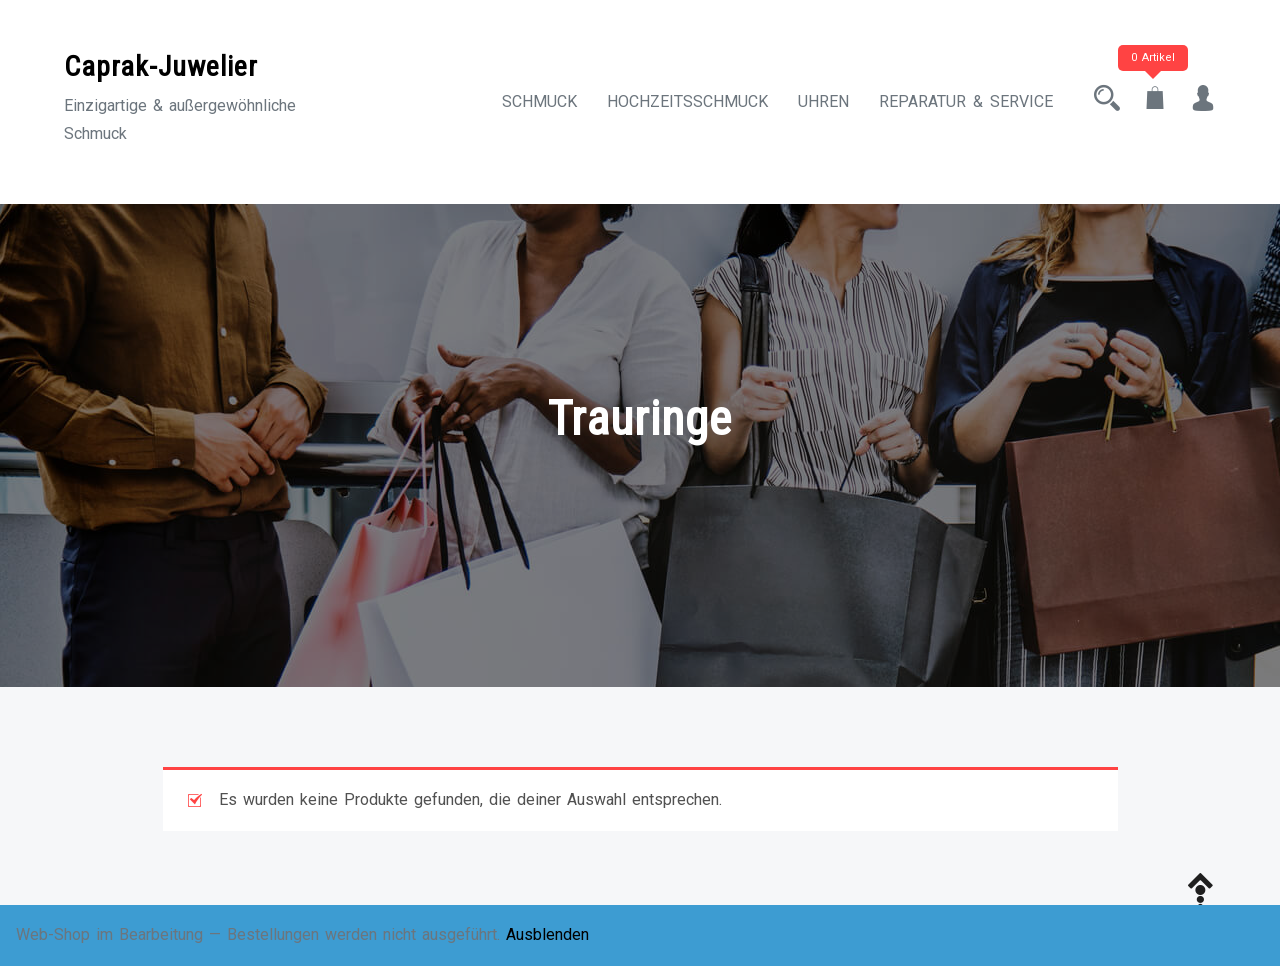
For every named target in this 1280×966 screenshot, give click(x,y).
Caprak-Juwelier (161, 66)
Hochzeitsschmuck (687, 101)
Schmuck (539, 101)
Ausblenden (547, 934)
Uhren (823, 101)
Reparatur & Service (966, 101)
